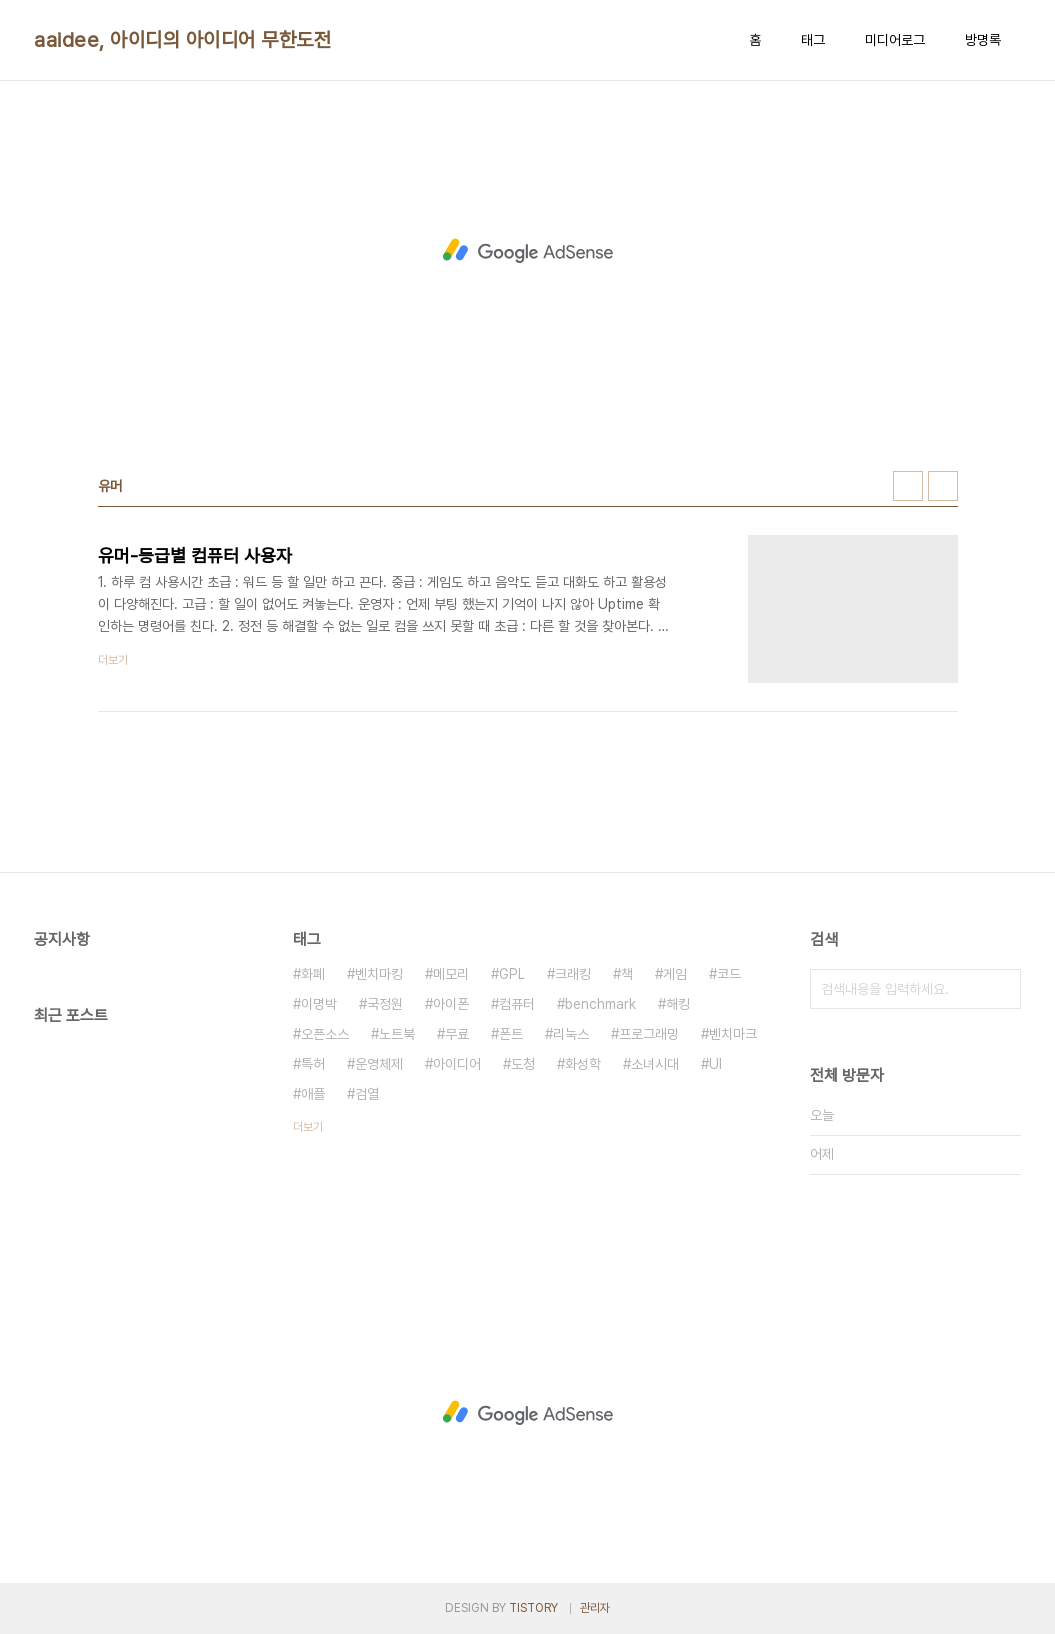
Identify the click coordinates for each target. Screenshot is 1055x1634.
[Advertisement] (528, 251)
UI (715, 1064)
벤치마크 (733, 1034)
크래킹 (573, 974)
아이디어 (457, 1064)
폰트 (511, 1034)
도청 (523, 1064)
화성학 (583, 1064)
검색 (1001, 989)
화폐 (313, 974)
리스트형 (943, 486)
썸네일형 (908, 486)
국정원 (385, 1004)
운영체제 (379, 1064)
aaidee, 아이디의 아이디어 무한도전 (182, 40)
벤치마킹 (379, 974)
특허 (313, 1064)
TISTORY (533, 1608)
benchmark (600, 1004)
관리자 (595, 1608)
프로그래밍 (649, 1034)
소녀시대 (655, 1064)
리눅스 (571, 1034)
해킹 (678, 1004)
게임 (675, 974)
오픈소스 (325, 1034)
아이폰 (451, 1004)
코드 (729, 974)
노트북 (397, 1034)
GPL (512, 974)
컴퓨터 (517, 1004)
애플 (313, 1094)
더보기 (308, 1127)
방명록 (983, 40)
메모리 (451, 974)
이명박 (319, 1004)
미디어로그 (895, 40)
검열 (367, 1094)
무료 (457, 1034)
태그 (813, 40)
